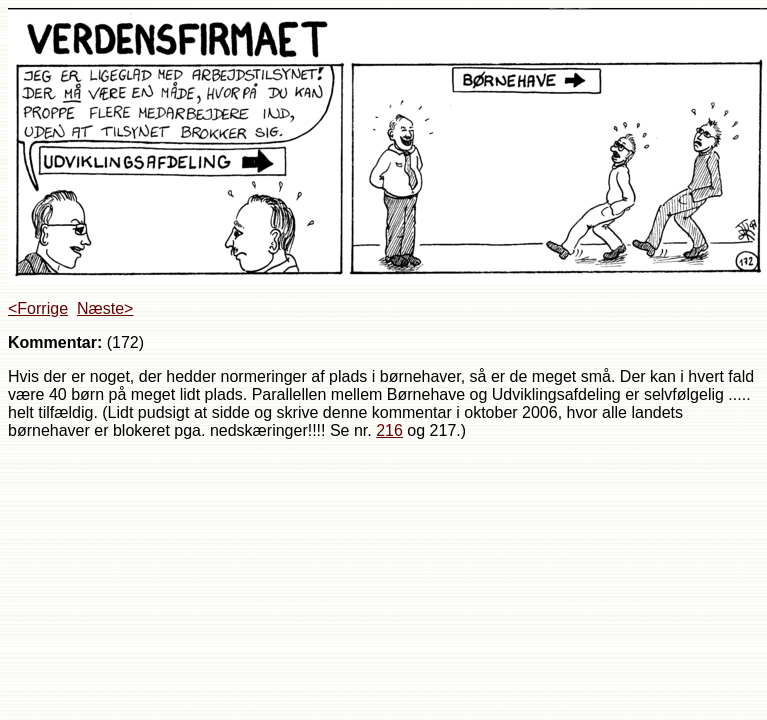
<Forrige (38, 308)
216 (389, 430)
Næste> (105, 308)
